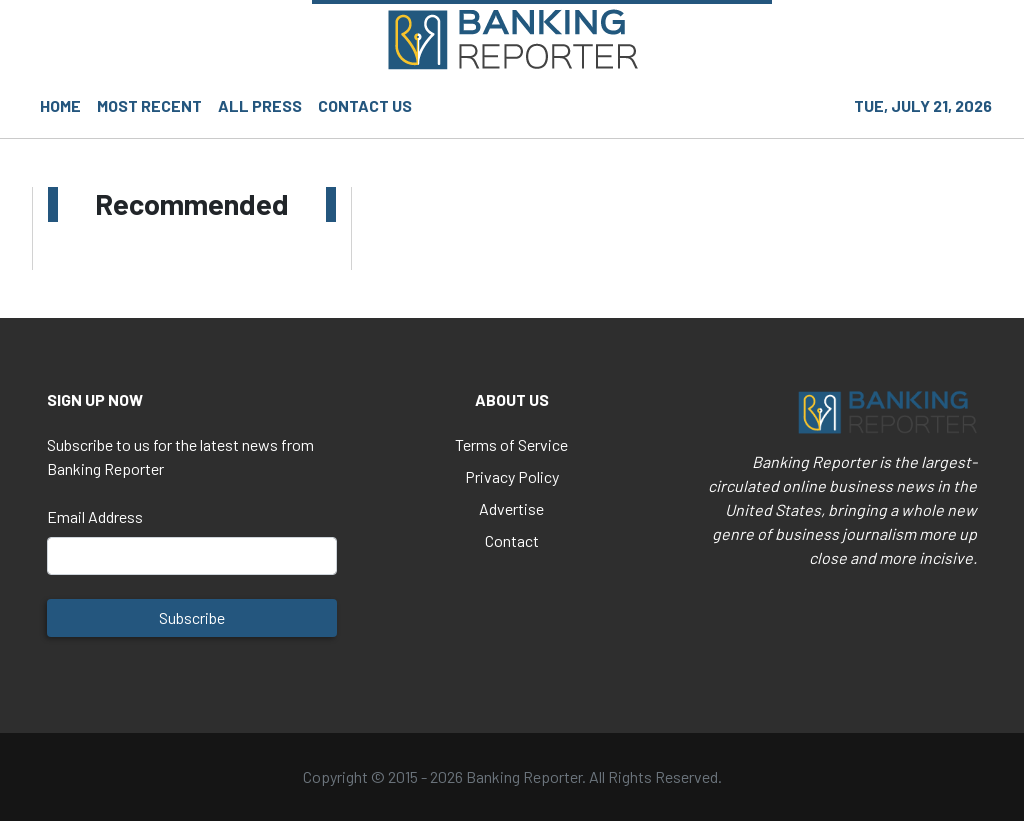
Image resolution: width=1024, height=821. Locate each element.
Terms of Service (511, 444)
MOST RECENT (149, 105)
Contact (512, 540)
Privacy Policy (512, 476)
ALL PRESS (260, 105)
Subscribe (192, 617)
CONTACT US (365, 105)
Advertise (511, 508)
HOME (60, 105)
